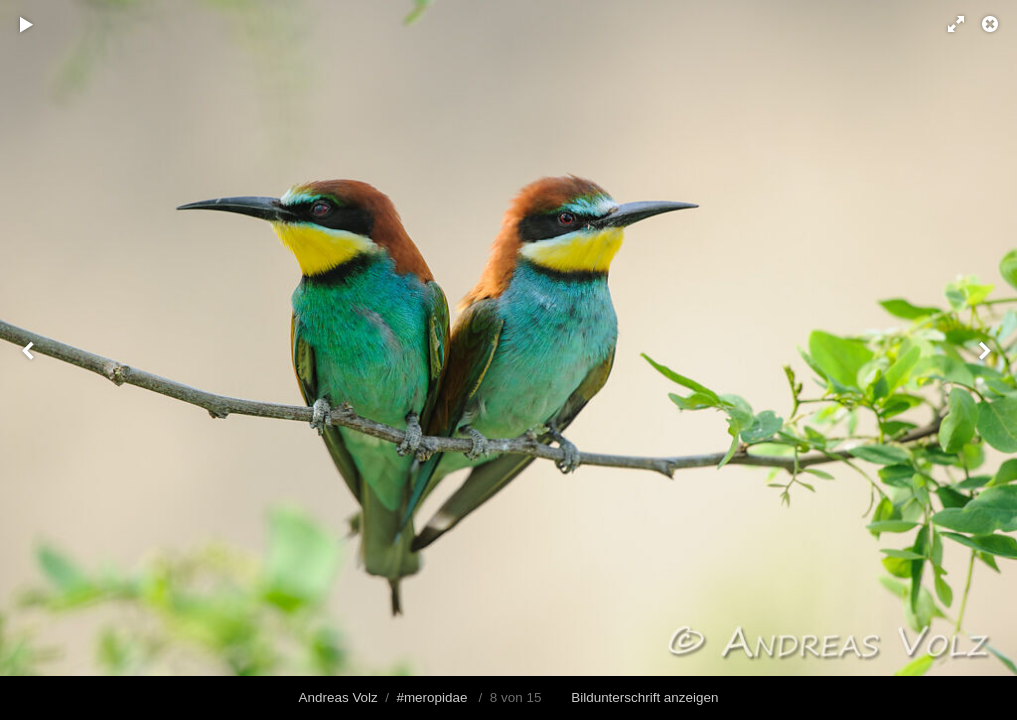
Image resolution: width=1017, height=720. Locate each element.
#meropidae (431, 697)
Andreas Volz (338, 697)
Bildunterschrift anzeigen (644, 697)
